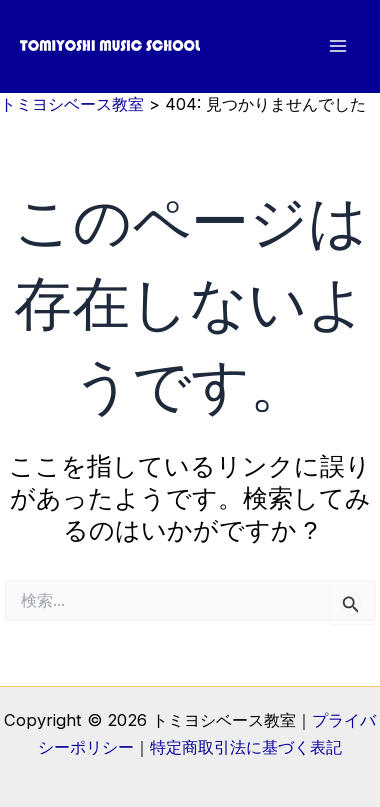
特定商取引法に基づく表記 (246, 747)
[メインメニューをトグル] (337, 46)
